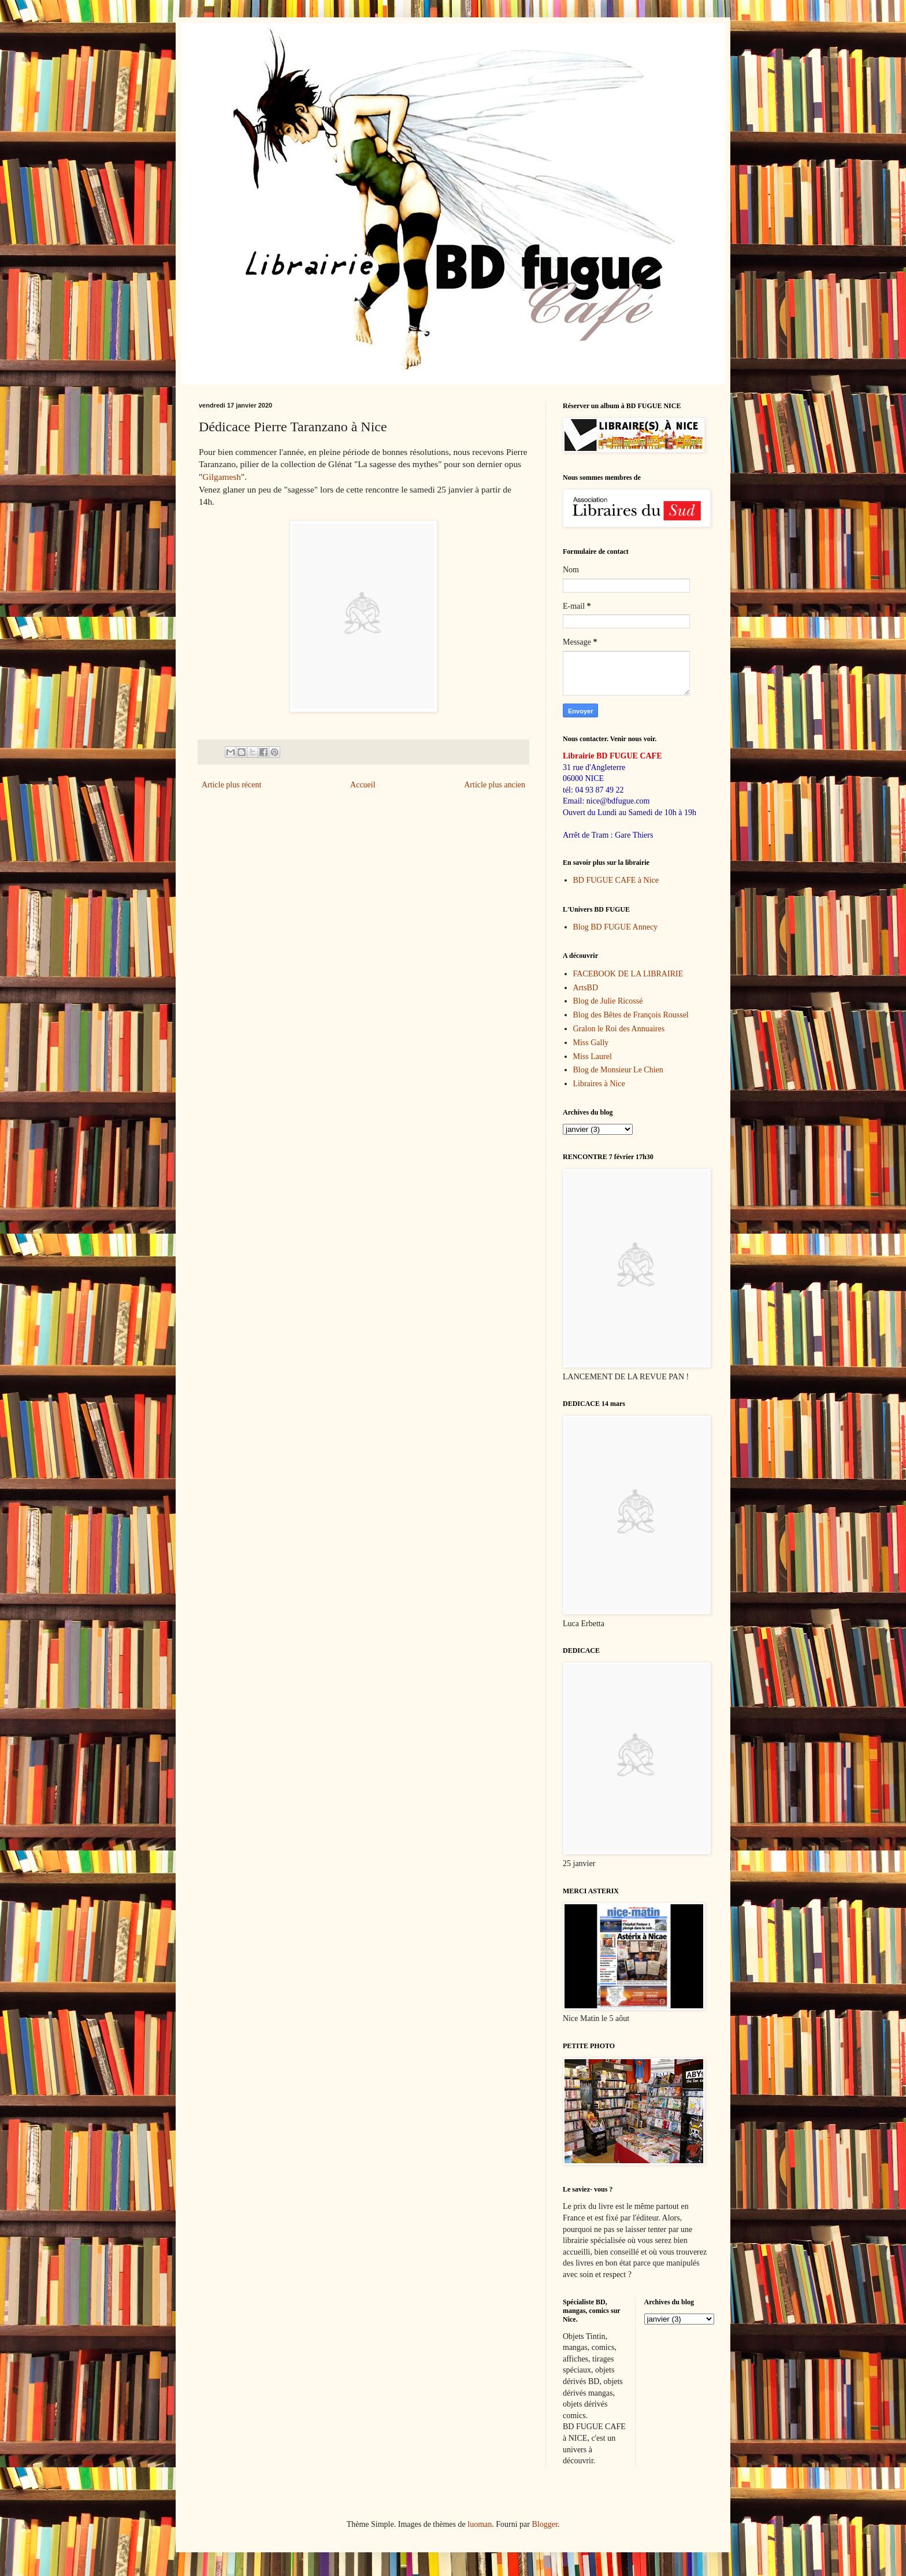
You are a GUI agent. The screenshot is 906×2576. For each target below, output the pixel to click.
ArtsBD (586, 987)
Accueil (363, 784)
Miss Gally (591, 1042)
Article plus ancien (494, 784)
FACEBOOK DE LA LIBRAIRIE (628, 973)
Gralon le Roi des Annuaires (619, 1028)
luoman (479, 2524)
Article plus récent (231, 784)
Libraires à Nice (599, 1083)
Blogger (544, 2524)
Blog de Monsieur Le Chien (618, 1069)
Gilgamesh (221, 477)
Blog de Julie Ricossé (608, 1001)
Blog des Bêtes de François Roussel (631, 1015)
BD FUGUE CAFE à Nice (616, 880)
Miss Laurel (592, 1056)
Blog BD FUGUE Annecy (615, 927)
